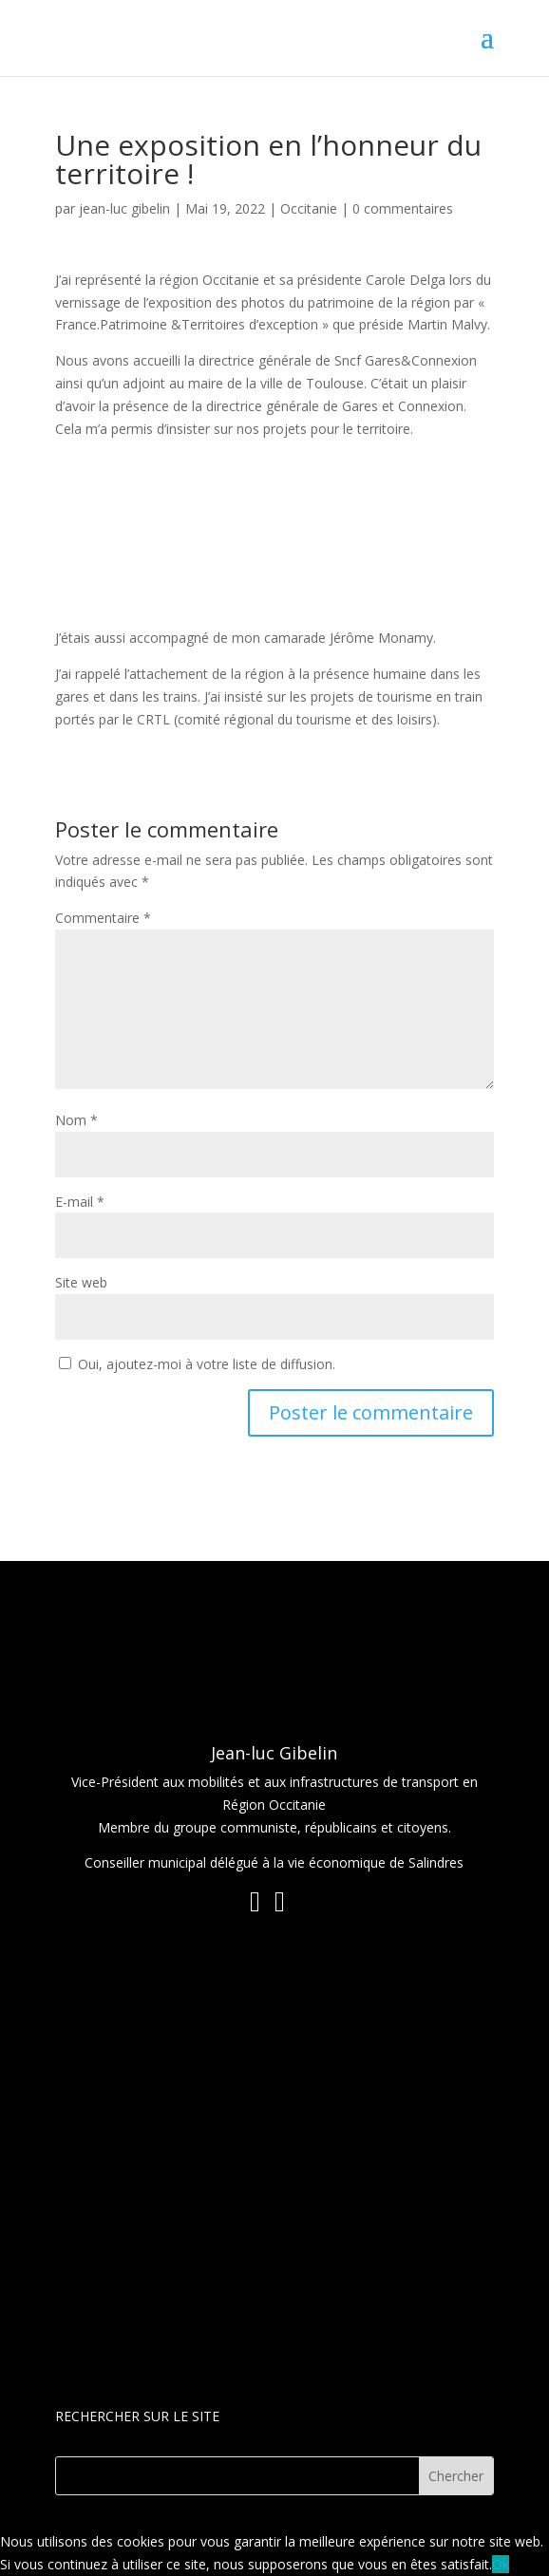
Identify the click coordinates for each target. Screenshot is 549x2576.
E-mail (79, 1202)
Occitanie (308, 208)
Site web (81, 1282)
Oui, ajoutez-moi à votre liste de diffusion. (197, 1364)
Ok (500, 2564)
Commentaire (103, 918)
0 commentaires (402, 208)
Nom (76, 1120)
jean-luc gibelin (124, 208)
